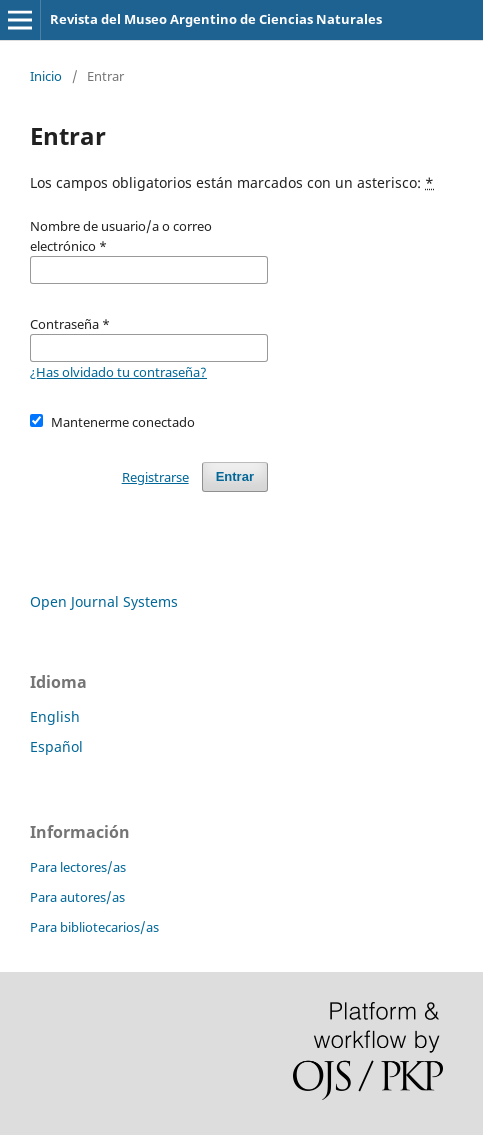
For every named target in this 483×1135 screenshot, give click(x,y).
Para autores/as (77, 897)
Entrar (235, 476)
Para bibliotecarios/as (94, 927)
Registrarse (155, 477)
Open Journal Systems (104, 601)
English (55, 716)
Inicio (46, 76)
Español (56, 746)
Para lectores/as (78, 867)
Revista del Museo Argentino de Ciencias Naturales (216, 19)
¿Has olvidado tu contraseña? (118, 372)
